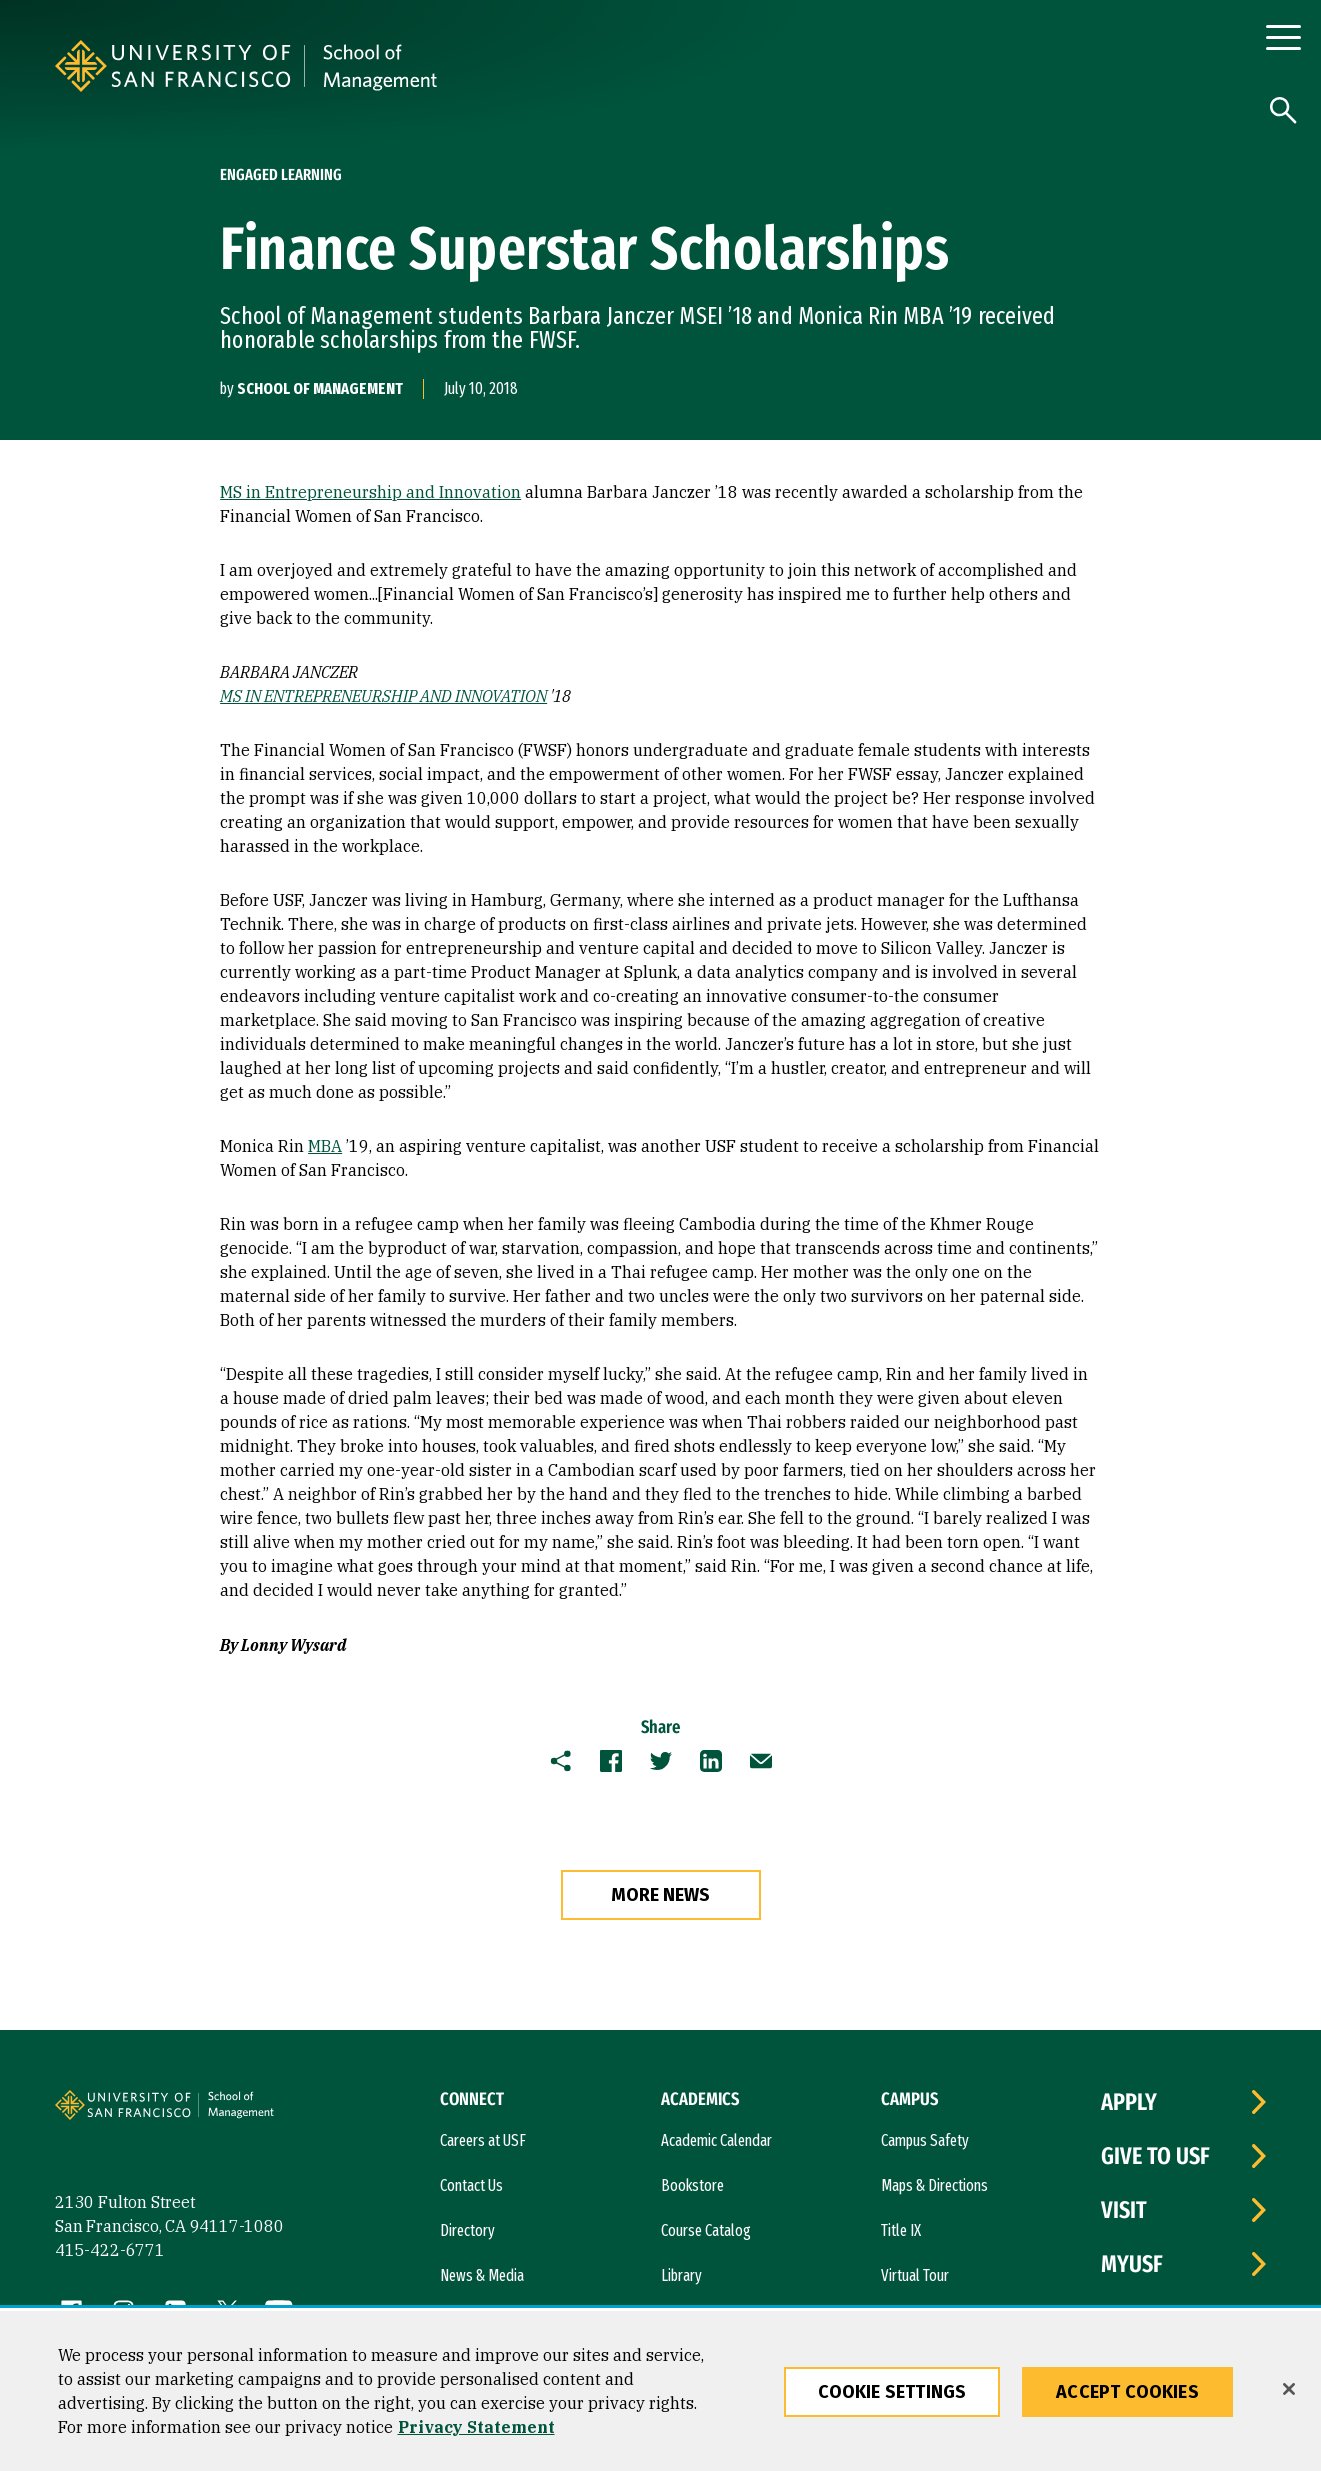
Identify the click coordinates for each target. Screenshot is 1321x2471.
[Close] (1289, 2389)
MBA (325, 1146)
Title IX (901, 2230)
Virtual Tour (915, 2275)
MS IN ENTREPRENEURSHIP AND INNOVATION (383, 696)
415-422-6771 (110, 2250)
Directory (467, 2230)
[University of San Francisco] (302, 66)
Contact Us (471, 2185)
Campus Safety (925, 2140)
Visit (1124, 2210)
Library (681, 2275)
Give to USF (1155, 2156)
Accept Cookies (1127, 2392)
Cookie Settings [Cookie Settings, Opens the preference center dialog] (892, 2392)
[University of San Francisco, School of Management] (556, 66)
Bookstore (692, 2185)
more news (660, 1895)
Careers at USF (483, 2140)
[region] (660, 2391)
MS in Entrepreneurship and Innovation (370, 492)
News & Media (482, 2275)
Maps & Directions (934, 2185)
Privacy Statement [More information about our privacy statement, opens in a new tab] (476, 2427)
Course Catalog (706, 2230)
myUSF (1132, 2264)
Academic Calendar (716, 2140)
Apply (1129, 2102)
